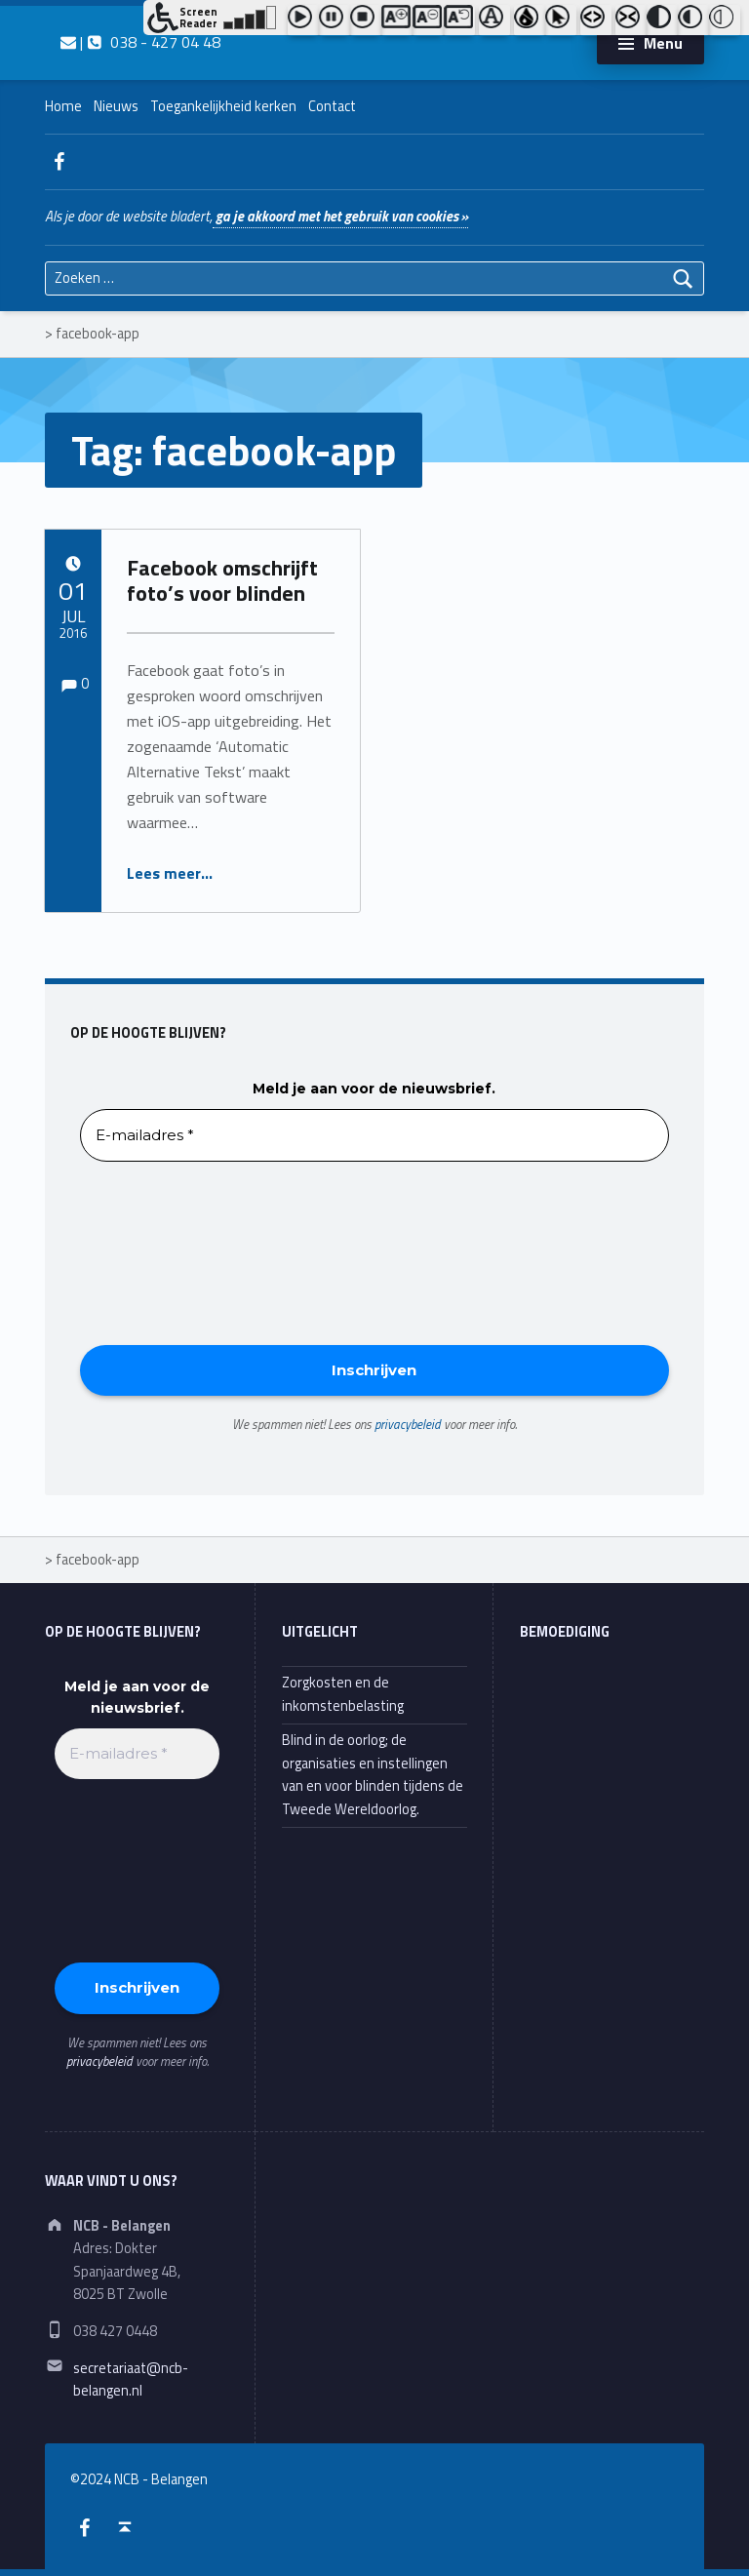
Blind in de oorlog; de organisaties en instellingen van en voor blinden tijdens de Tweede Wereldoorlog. (372, 1774)
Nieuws (116, 106)
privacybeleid (407, 1424)
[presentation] (160, 1251)
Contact (332, 106)
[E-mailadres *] (374, 1136)
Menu (663, 43)
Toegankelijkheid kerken (223, 106)
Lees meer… (170, 873)
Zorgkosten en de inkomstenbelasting (343, 1694)
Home (63, 106)
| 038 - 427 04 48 (140, 42)
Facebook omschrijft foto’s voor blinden (222, 580)
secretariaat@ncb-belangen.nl (130, 2379)
